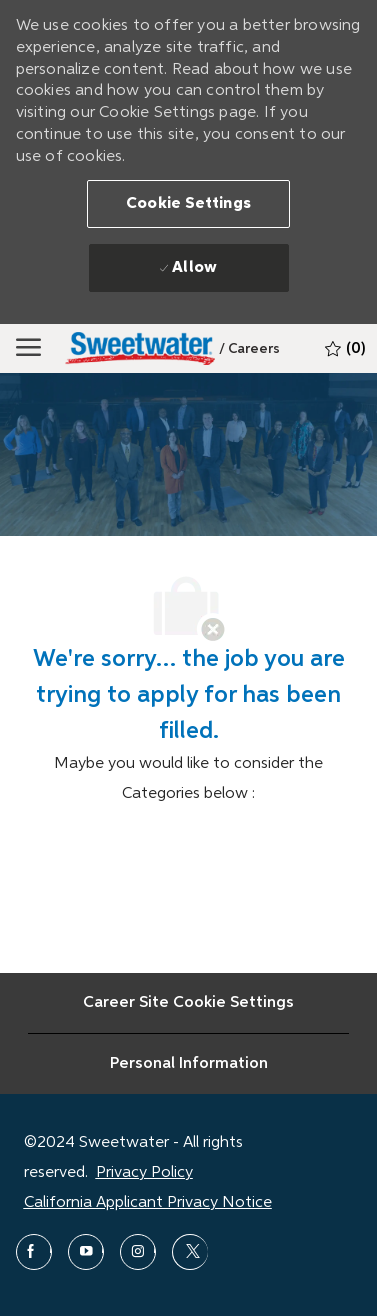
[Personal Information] (189, 1064)
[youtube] (86, 1252)
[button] (188, 204)
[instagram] (138, 1252)
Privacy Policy (144, 1173)
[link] (249, 349)
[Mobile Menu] (28, 348)
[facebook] (34, 1252)
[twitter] (190, 1252)
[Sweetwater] (140, 348)
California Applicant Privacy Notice (148, 1203)
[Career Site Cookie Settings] (188, 1003)
